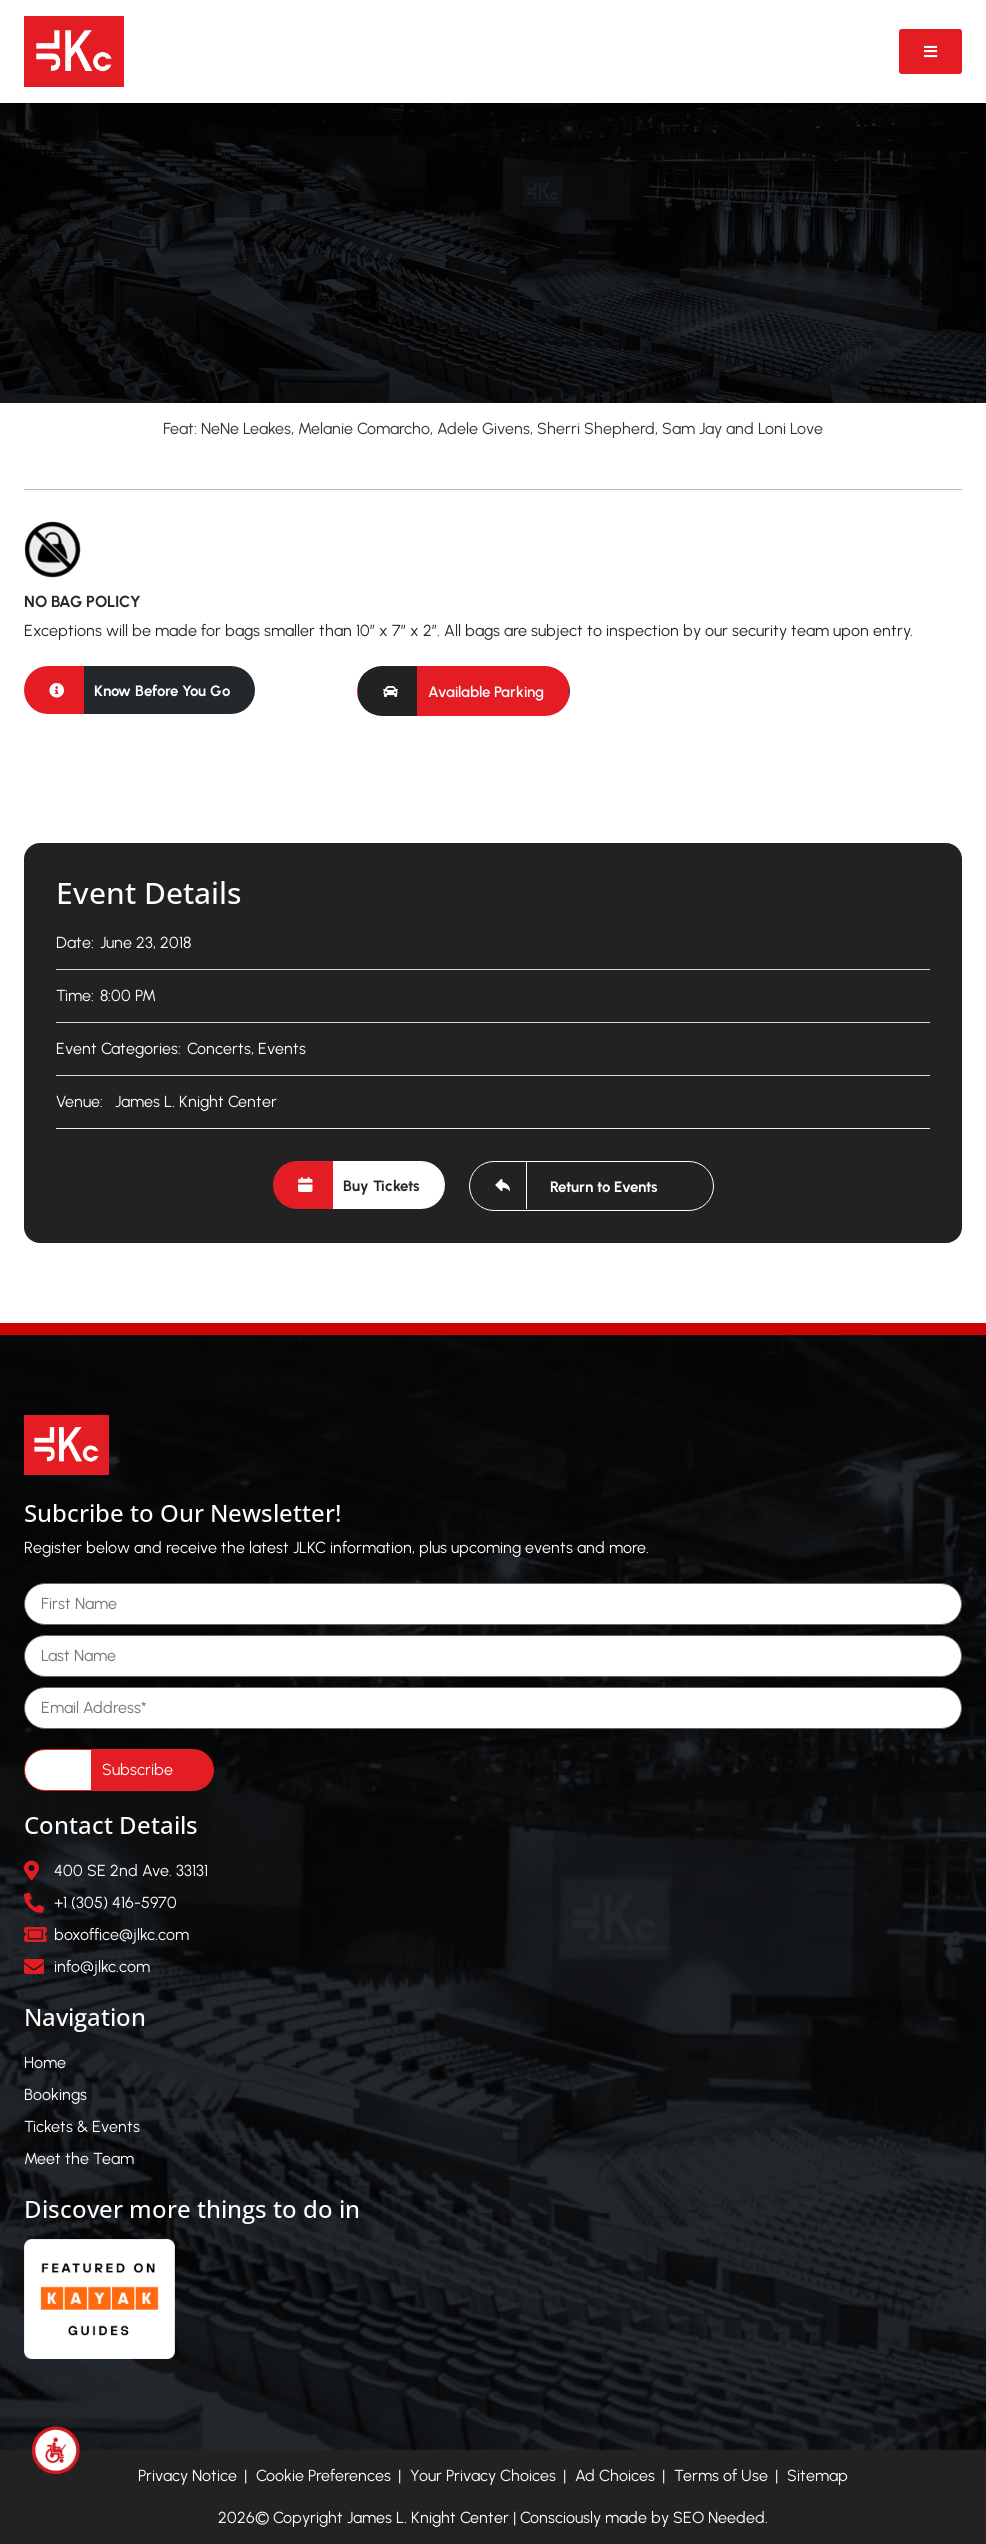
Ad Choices (615, 2475)
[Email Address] (493, 1708)
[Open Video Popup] (930, 51)
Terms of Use (721, 2475)
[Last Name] (493, 1656)
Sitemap (817, 2475)
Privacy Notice (187, 2475)
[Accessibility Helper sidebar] (56, 2450)
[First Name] (493, 1604)
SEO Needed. (720, 2517)
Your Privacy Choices (483, 2475)
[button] (463, 691)
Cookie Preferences (323, 2475)
